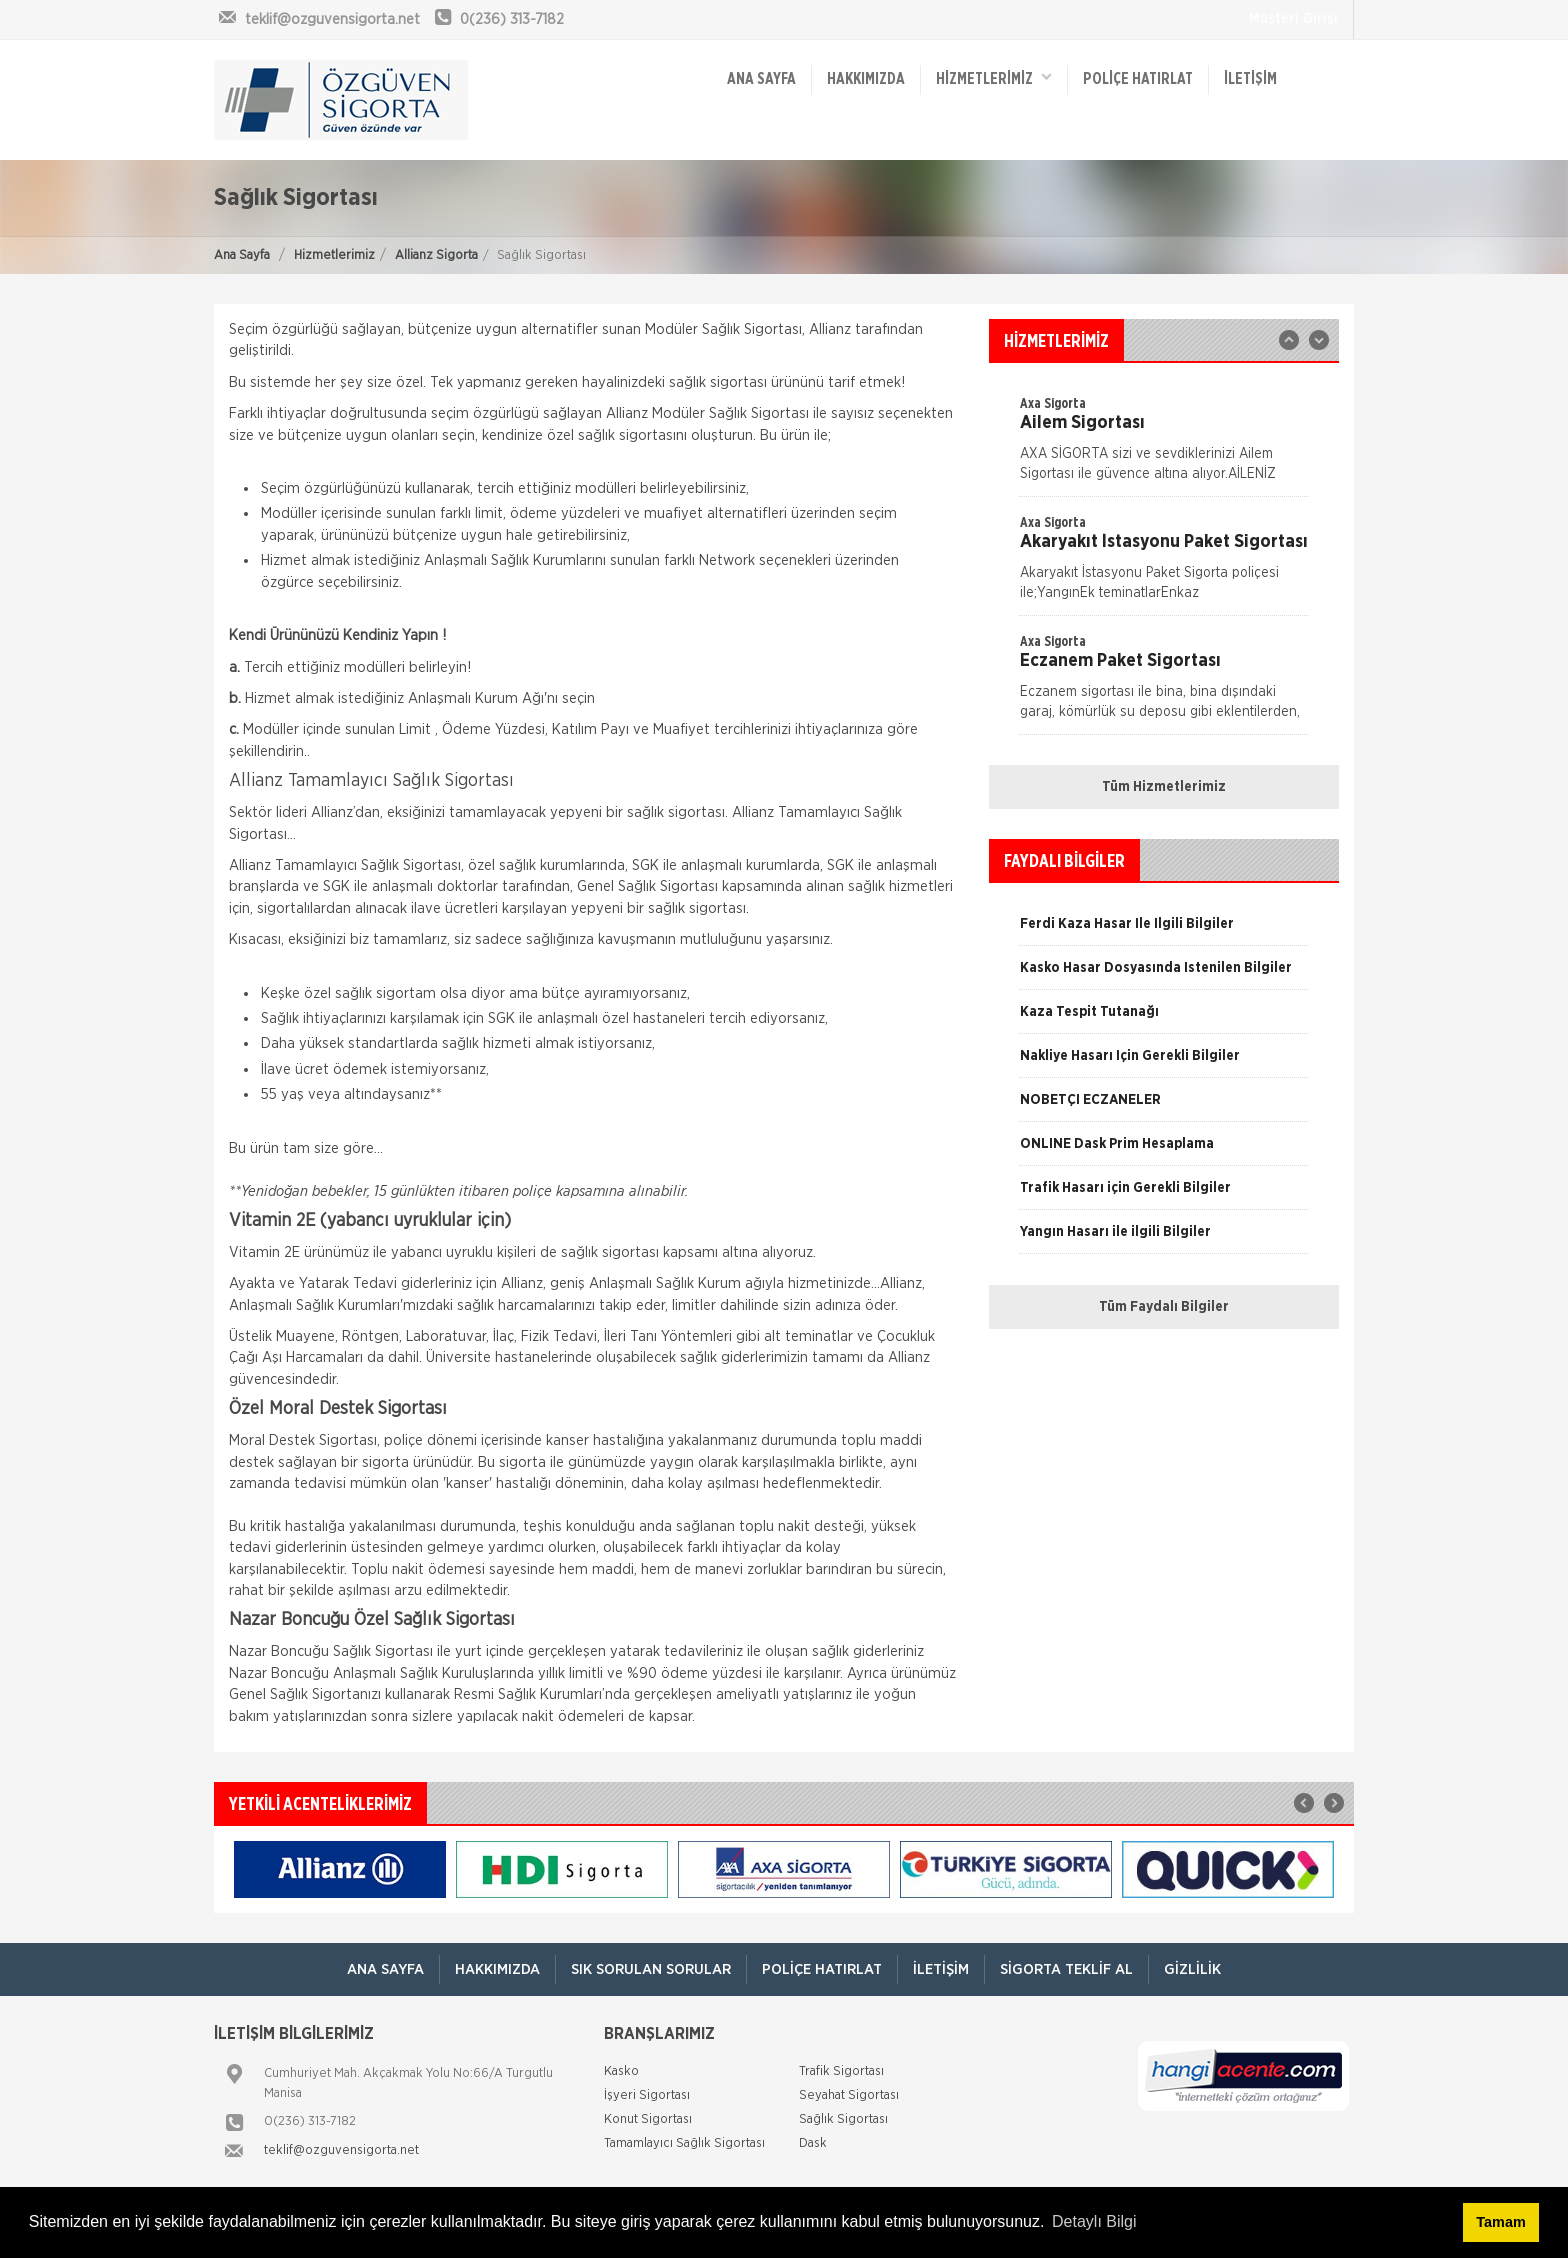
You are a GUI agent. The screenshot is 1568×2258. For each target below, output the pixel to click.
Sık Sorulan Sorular (651, 1969)
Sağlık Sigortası (843, 2119)
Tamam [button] (1500, 2222)
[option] (1164, 564)
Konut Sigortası (648, 2119)
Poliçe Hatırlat (1138, 80)
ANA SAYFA (761, 80)
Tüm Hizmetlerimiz (1164, 787)
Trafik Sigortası (841, 2071)
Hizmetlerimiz (334, 255)
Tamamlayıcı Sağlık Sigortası (684, 2143)
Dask (813, 2143)
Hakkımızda (866, 80)
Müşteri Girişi (1293, 19)
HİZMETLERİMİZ (994, 78)
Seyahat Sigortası (849, 2095)
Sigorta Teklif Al (1066, 1969)
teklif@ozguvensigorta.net (341, 2150)
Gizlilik (1192, 1969)
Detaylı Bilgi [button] (1094, 2221)
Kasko (621, 2071)
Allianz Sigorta (436, 255)
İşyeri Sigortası (647, 2095)
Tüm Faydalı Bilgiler (1164, 1307)
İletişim (1250, 80)
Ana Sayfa (242, 255)
